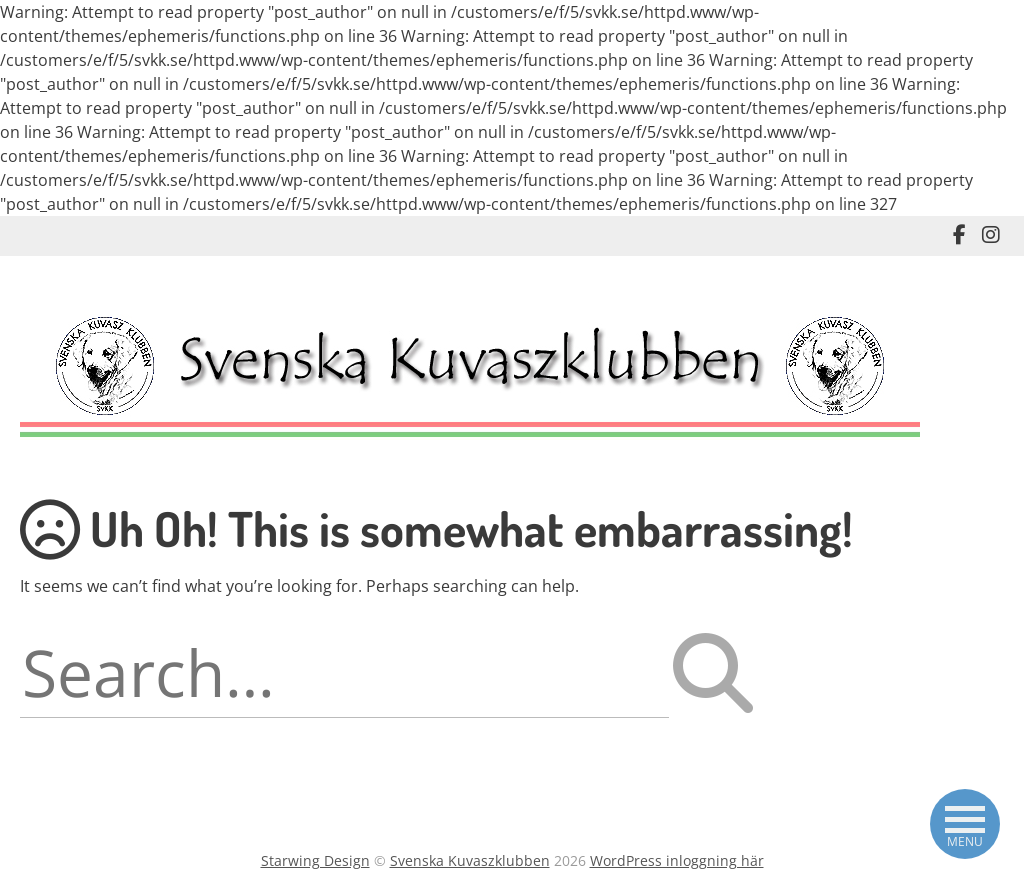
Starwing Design (315, 860)
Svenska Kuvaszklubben (470, 860)
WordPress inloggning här (677, 860)
